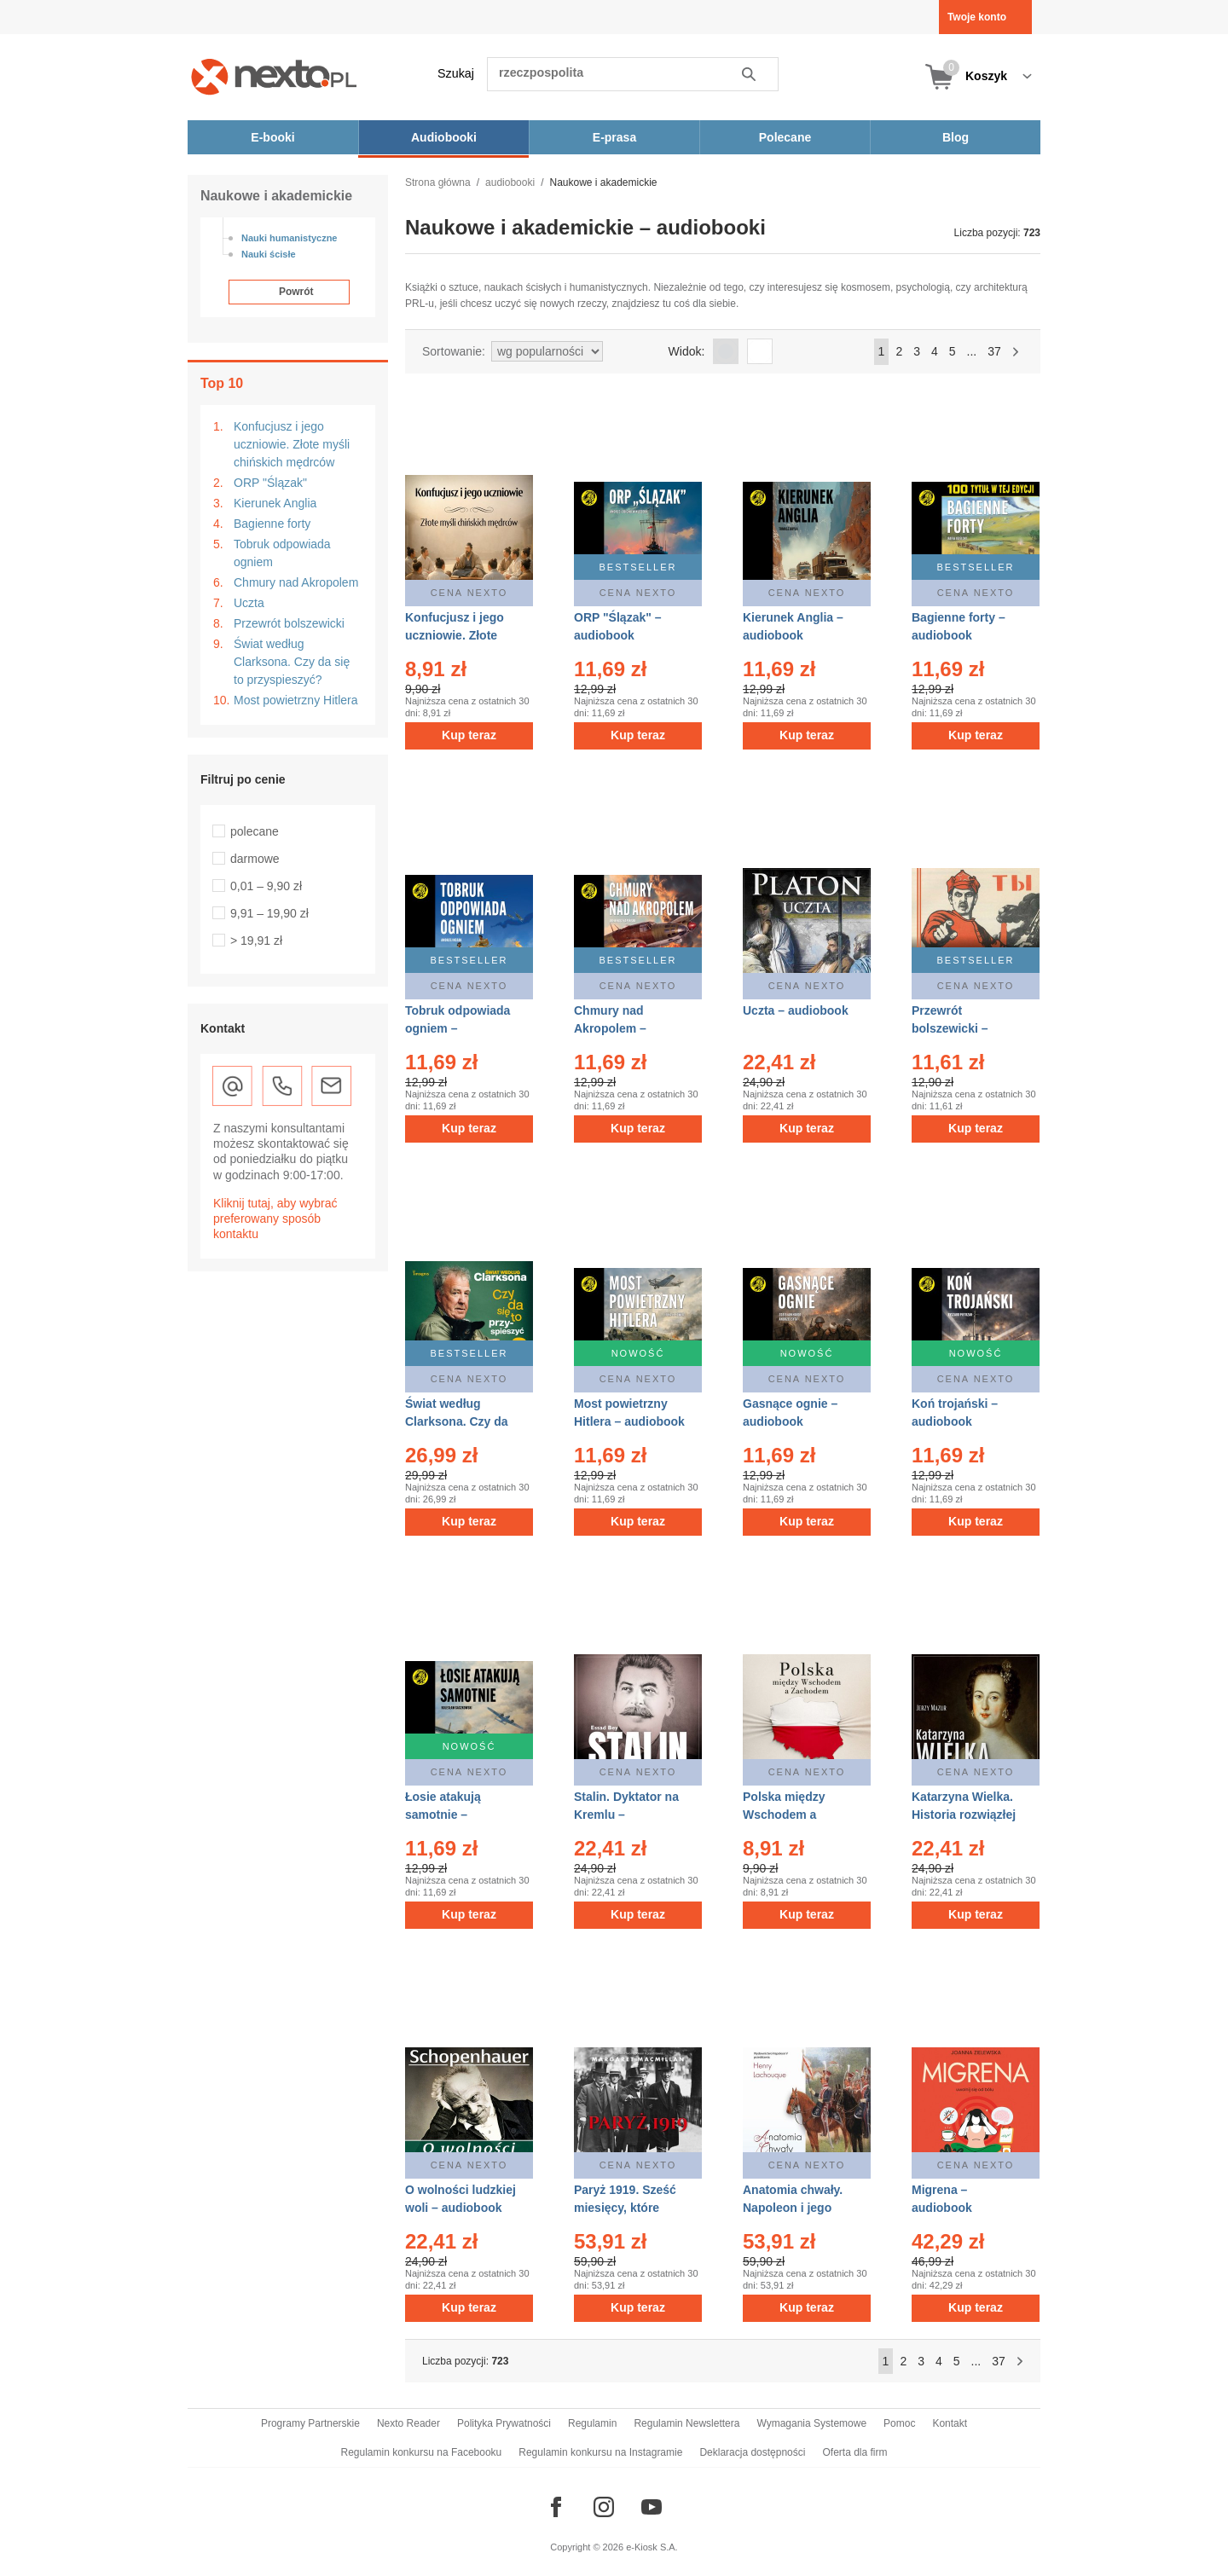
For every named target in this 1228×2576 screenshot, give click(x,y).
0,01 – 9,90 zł (266, 886)
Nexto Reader (408, 2423)
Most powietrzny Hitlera (296, 700)
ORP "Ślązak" (270, 482)
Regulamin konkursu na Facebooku (421, 2452)
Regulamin (592, 2423)
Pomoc (899, 2423)
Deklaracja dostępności (752, 2452)
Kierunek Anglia (275, 503)
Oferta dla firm (854, 2452)
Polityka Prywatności (504, 2423)
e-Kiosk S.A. (652, 2547)
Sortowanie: (453, 351)
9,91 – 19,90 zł (269, 913)
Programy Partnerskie (310, 2423)
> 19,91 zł (256, 940)
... (972, 351)
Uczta (249, 603)
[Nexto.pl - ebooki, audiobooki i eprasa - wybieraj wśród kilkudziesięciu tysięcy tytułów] (274, 76)
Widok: (687, 351)
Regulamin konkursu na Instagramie (600, 2452)
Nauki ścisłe (268, 254)
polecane (254, 831)
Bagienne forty (272, 523)
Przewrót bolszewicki (289, 623)
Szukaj (455, 73)
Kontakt (949, 2423)
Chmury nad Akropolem (296, 582)
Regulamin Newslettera (686, 2423)
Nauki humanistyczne (289, 238)
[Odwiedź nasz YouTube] (651, 2507)
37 (994, 351)
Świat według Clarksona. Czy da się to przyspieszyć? (292, 661)
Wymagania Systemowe (811, 2423)
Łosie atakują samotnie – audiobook (443, 1814)
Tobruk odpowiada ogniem (282, 553)
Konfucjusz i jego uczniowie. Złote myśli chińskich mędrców (292, 444)
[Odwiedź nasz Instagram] (603, 2507)
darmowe (255, 858)
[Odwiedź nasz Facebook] (556, 2507)
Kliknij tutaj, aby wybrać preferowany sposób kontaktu (275, 1218)
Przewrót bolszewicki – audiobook (950, 1028)
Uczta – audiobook (796, 1010)
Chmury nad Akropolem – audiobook (610, 1028)
